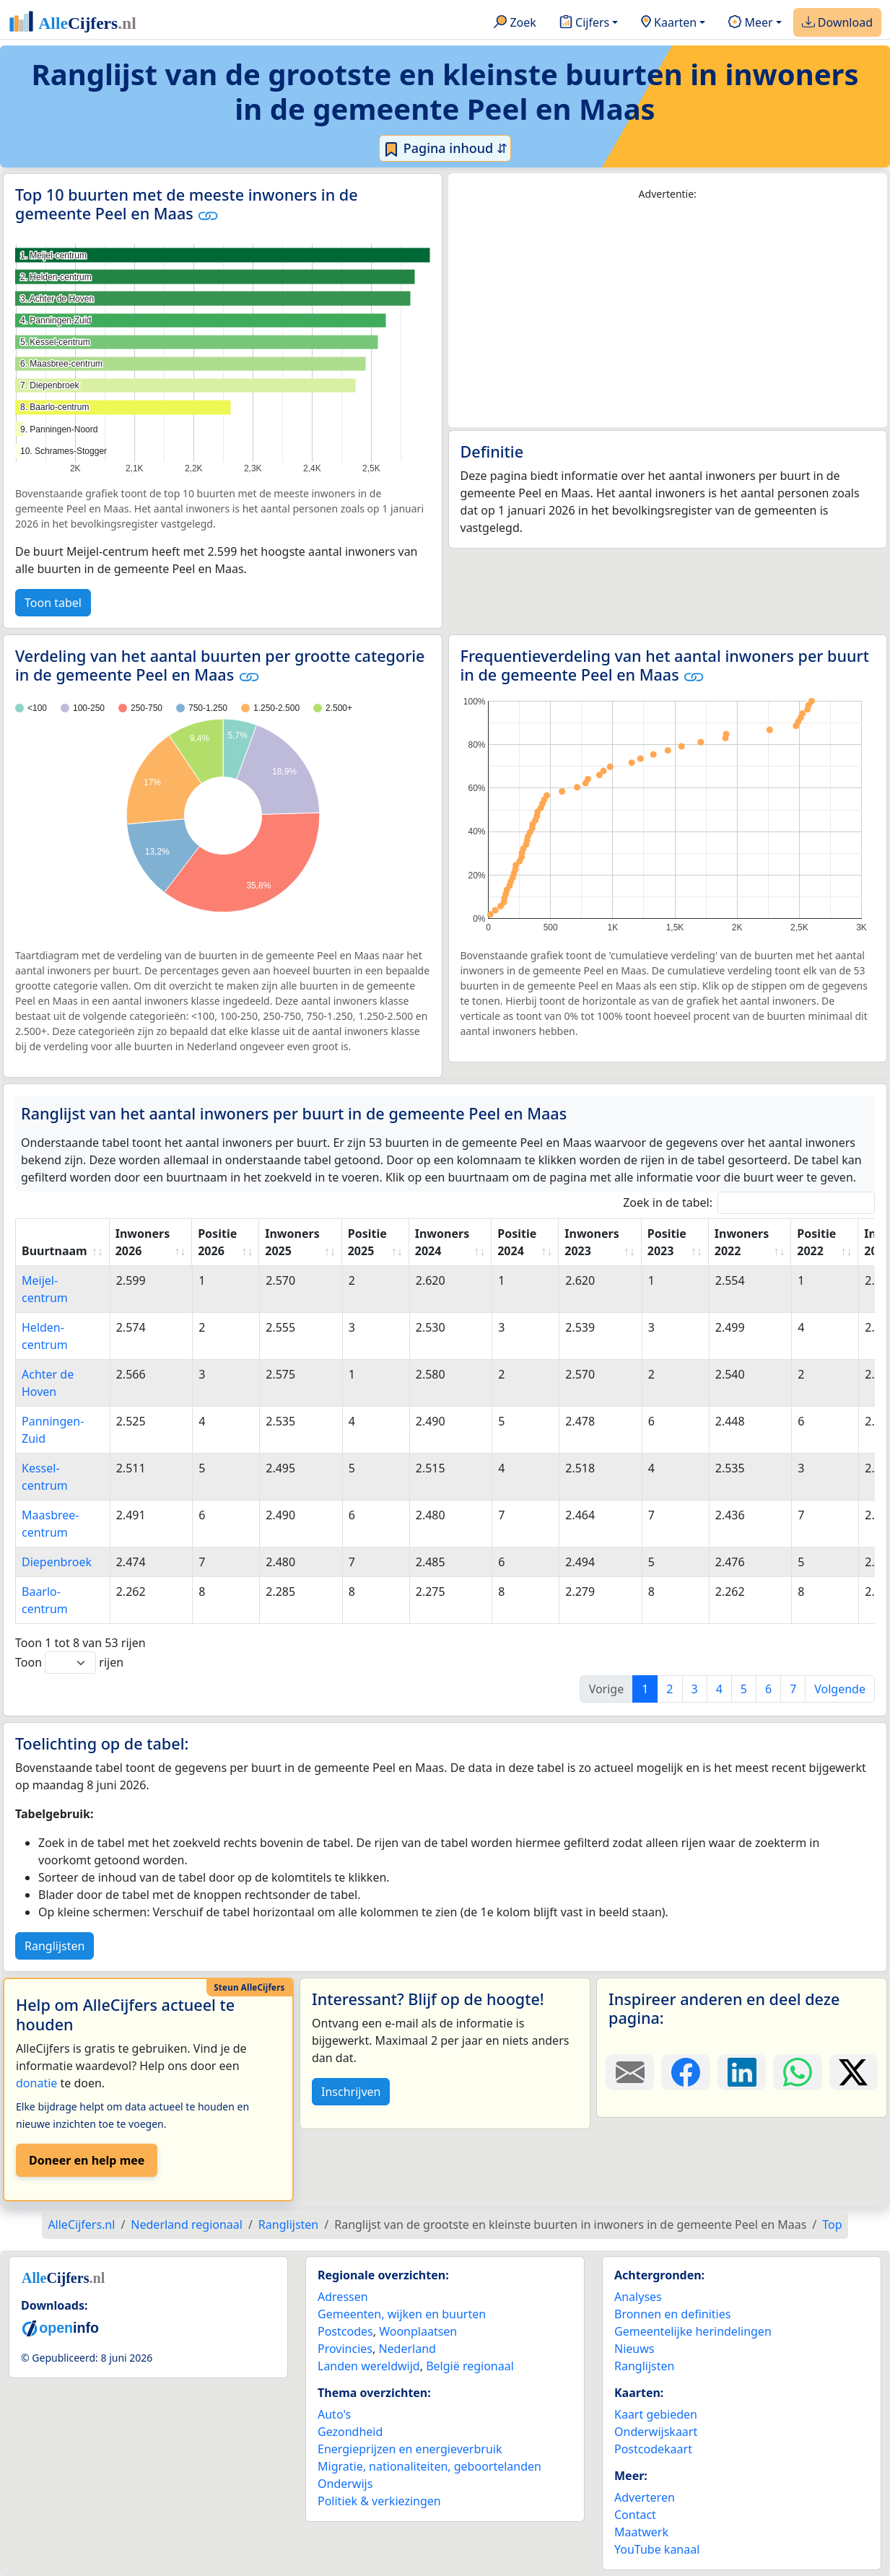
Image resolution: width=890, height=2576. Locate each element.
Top (832, 2224)
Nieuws (634, 2349)
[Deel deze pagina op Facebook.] (685, 2072)
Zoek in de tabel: (749, 1203)
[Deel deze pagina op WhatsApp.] (797, 2072)
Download (837, 23)
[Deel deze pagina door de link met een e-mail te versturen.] (630, 2072)
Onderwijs (345, 2484)
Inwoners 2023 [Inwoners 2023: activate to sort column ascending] (591, 1242)
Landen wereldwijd (369, 2366)
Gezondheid (350, 2432)
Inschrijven (350, 2092)
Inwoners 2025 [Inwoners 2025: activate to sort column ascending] (292, 1242)
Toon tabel (53, 603)
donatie (36, 2083)
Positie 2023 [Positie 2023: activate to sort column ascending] (666, 1242)
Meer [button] (750, 23)
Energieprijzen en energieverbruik (410, 2449)
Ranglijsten (54, 1946)
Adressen (343, 2297)
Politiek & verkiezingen (379, 2501)
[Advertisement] (668, 315)
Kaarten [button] (669, 23)
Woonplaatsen (418, 2331)
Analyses (638, 2297)
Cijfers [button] (584, 23)
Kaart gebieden (655, 2414)
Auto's (334, 2414)
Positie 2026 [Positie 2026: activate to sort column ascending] (217, 1242)
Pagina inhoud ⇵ (445, 148)
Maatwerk (641, 2532)
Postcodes (345, 2331)
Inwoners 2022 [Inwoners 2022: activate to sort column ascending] (742, 1242)
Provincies (345, 2349)
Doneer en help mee (86, 2160)
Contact (635, 2515)
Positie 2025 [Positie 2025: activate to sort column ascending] (367, 1242)
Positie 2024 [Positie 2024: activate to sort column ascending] (516, 1242)
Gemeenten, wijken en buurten (402, 2314)
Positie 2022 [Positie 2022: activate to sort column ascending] (816, 1242)
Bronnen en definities (672, 2314)
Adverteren (644, 2497)
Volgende (839, 1689)
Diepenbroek (57, 1562)
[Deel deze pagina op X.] (853, 2072)
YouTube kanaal (656, 2549)
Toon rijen (69, 1662)
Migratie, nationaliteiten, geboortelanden (429, 2466)
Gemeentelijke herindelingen (693, 2331)
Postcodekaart (653, 2449)
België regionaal (470, 2366)
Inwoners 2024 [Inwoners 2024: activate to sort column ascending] (442, 1242)
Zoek (515, 23)
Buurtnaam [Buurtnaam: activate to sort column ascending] (54, 1251)
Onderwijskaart (655, 2432)
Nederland (407, 2349)
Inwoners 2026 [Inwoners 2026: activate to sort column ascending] (142, 1242)
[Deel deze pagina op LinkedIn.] (741, 2072)
